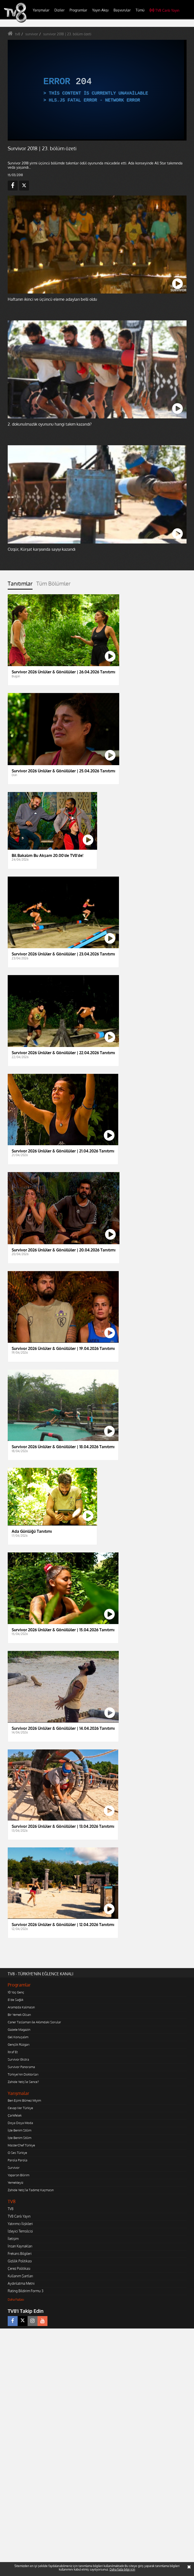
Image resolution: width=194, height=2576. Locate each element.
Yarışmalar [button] (41, 10)
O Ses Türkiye (17, 2153)
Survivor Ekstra (18, 2059)
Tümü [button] (140, 10)
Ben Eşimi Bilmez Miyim (24, 2100)
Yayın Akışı (100, 10)
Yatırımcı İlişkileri (20, 2224)
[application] (96, 89)
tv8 (17, 34)
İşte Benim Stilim (19, 2130)
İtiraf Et (13, 2052)
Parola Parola (17, 2160)
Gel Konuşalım (18, 2037)
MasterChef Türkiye (21, 2145)
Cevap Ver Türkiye (20, 2108)
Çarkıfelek (15, 2115)
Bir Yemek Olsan (19, 2015)
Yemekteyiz (15, 2182)
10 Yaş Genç (16, 1992)
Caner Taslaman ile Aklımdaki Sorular (34, 2022)
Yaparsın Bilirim (18, 2175)
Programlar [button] (78, 10)
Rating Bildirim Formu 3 (25, 2291)
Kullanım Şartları (20, 2276)
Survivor (14, 2168)
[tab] (20, 585)
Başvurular (122, 10)
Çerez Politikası (19, 2268)
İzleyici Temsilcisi (20, 2231)
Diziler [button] (59, 10)
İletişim (13, 2238)
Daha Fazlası (16, 2299)
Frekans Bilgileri (20, 2253)
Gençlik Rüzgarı (18, 2044)
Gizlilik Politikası (20, 2261)
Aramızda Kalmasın (21, 2007)
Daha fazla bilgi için (122, 2569)
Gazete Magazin (19, 2029)
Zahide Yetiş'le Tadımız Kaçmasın (31, 2190)
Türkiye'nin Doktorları (23, 2074)
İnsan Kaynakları (20, 2246)
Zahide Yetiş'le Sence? (23, 2082)
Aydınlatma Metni (21, 2283)
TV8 (10, 2209)
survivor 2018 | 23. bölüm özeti (67, 34)
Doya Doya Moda (20, 2123)
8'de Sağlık (15, 2000)
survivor (31, 34)
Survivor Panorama (21, 2067)
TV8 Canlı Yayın (164, 10)
